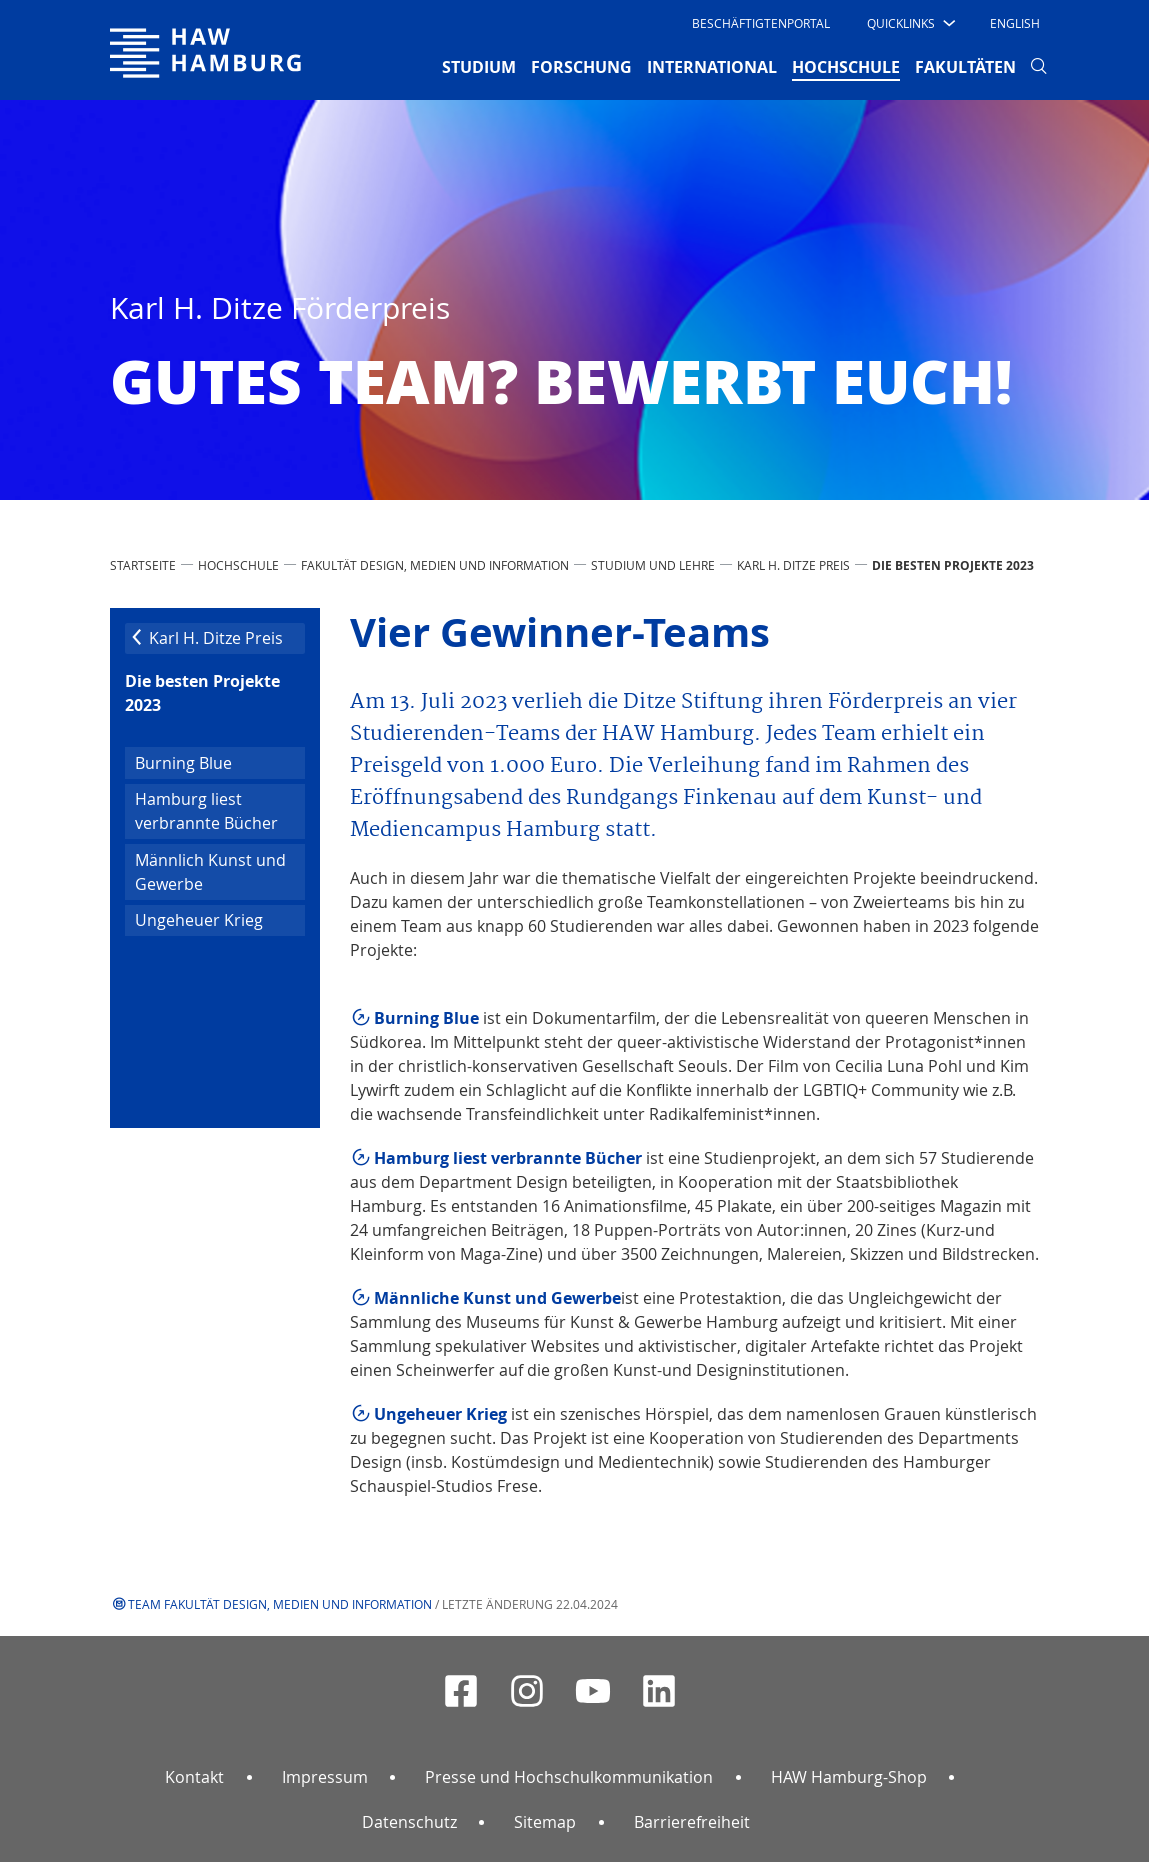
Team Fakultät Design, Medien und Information (280, 1604)
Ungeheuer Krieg (199, 920)
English (1015, 23)
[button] (909, 23)
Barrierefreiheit (692, 1822)
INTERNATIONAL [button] (712, 67)
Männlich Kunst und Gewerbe (210, 872)
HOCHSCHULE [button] (846, 66)
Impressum (325, 1777)
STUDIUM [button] (479, 67)
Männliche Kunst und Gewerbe (497, 1298)
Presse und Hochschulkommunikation (569, 1777)
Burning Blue (183, 763)
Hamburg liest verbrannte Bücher (206, 811)
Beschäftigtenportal (761, 23)
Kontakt (194, 1777)
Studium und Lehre (653, 565)
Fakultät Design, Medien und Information (435, 565)
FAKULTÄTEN (965, 67)
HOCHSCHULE (238, 565)
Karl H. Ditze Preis (793, 565)
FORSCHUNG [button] (581, 67)
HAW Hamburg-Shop (849, 1777)
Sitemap (545, 1822)
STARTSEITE (143, 565)
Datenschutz (409, 1822)
